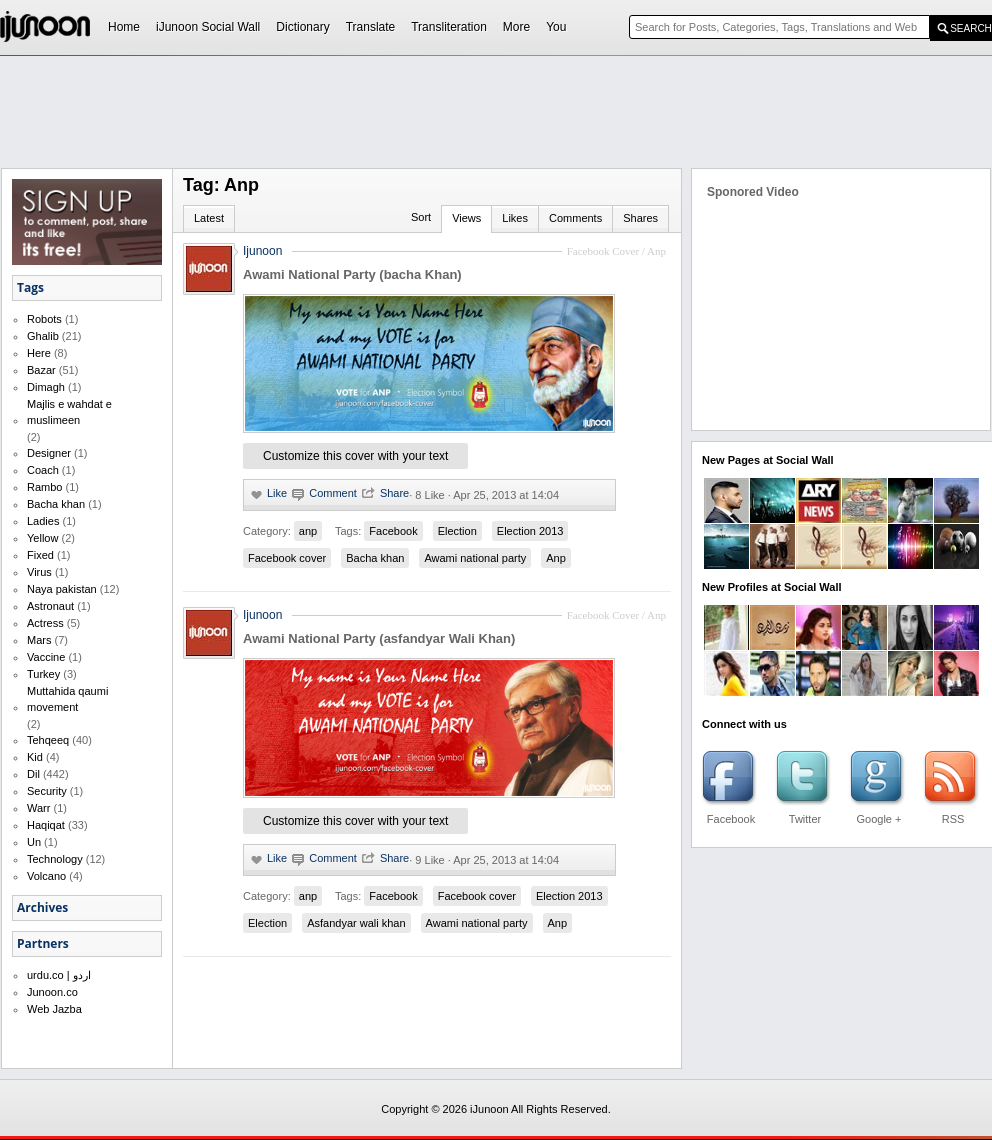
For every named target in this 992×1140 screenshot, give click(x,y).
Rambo (44, 487)
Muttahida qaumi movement (67, 699)
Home (124, 27)
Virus (39, 572)
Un (34, 842)
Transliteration (449, 27)
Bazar (41, 370)
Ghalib (43, 336)
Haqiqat (46, 825)
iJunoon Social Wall (208, 27)
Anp (556, 558)
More (516, 27)
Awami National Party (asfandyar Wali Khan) (379, 638)
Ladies (43, 521)
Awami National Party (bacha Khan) (352, 274)
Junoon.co (52, 992)
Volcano (46, 876)
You (556, 27)
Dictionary (302, 27)
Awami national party (475, 558)
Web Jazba (54, 1009)
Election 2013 (530, 531)
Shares (640, 218)
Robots (44, 319)
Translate (371, 27)
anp (308, 531)
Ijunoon (262, 251)
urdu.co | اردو (59, 975)
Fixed (40, 555)
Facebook (393, 531)
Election (457, 531)
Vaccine (46, 657)
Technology (55, 859)
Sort (421, 217)
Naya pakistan (62, 589)
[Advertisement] (262, 96)
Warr (38, 808)
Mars (39, 640)
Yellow (42, 538)
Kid (35, 757)
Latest (209, 218)
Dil (33, 774)
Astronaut (50, 606)
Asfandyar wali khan (356, 923)
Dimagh (46, 387)
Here (39, 353)
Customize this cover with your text (355, 456)
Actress (45, 623)
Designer (49, 453)
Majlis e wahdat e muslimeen (69, 412)
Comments (575, 218)
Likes (515, 218)
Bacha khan (56, 504)
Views (466, 218)
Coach (43, 470)
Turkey (43, 674)
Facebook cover (287, 558)
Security (47, 791)
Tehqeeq (48, 740)
